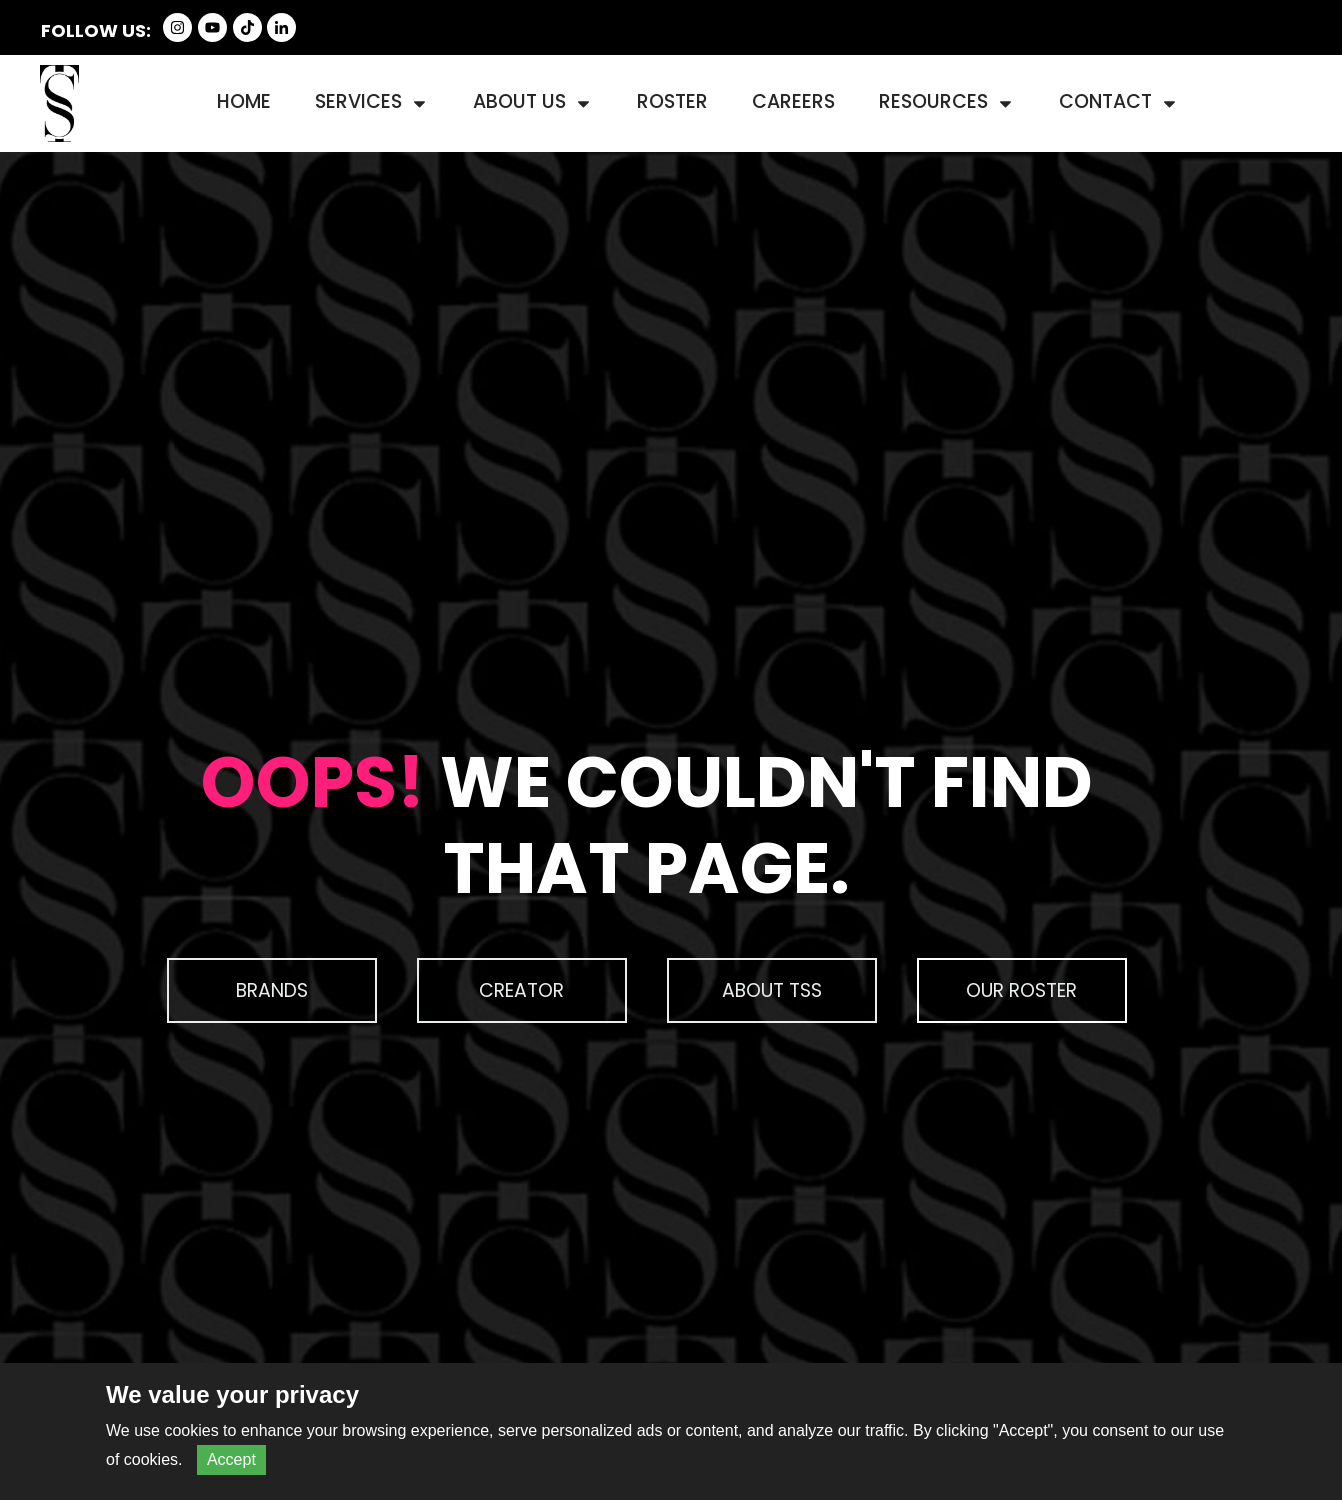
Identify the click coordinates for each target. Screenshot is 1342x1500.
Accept (231, 1459)
